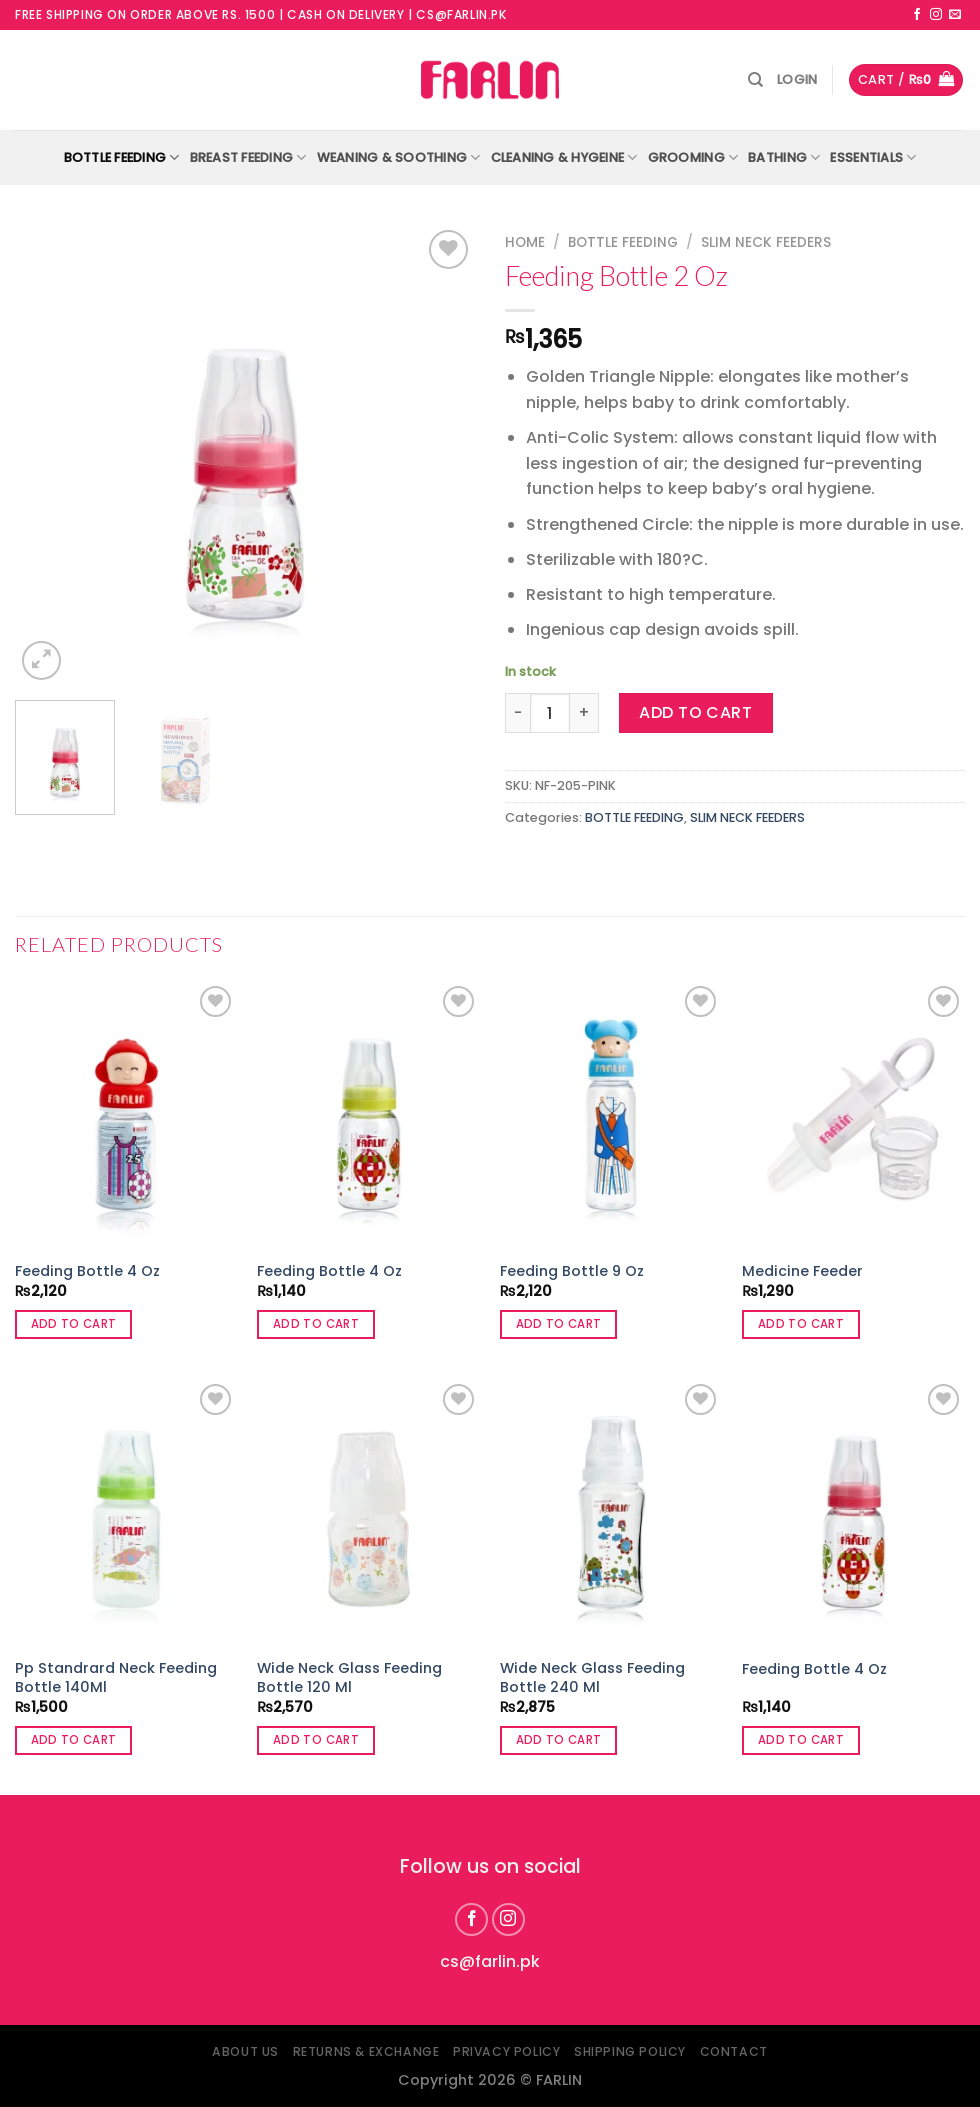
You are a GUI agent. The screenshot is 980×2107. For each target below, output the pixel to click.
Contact (734, 2051)
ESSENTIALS (873, 157)
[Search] (755, 80)
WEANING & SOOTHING (399, 157)
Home (525, 242)
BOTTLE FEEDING (122, 157)
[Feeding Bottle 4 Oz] (126, 1114)
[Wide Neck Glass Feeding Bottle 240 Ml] (611, 1512)
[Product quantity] (550, 713)
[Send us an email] (955, 15)
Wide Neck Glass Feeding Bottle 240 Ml (592, 1677)
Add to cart (695, 712)
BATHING (784, 157)
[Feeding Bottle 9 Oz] (611, 1114)
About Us (245, 2051)
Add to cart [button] (74, 1324)
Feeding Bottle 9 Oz (572, 1271)
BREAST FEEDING (248, 157)
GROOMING (693, 157)
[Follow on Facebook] (917, 15)
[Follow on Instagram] (936, 15)
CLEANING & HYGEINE (564, 157)
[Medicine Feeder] (853, 1114)
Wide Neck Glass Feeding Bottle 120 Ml (349, 1677)
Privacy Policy (507, 2051)
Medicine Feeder (802, 1271)
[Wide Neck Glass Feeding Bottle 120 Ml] (368, 1512)
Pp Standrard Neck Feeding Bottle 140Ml (116, 1677)
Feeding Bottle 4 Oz (87, 1271)
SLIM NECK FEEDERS (766, 242)
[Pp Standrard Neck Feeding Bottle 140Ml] (126, 1512)
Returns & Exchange (366, 2051)
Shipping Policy (630, 2051)
